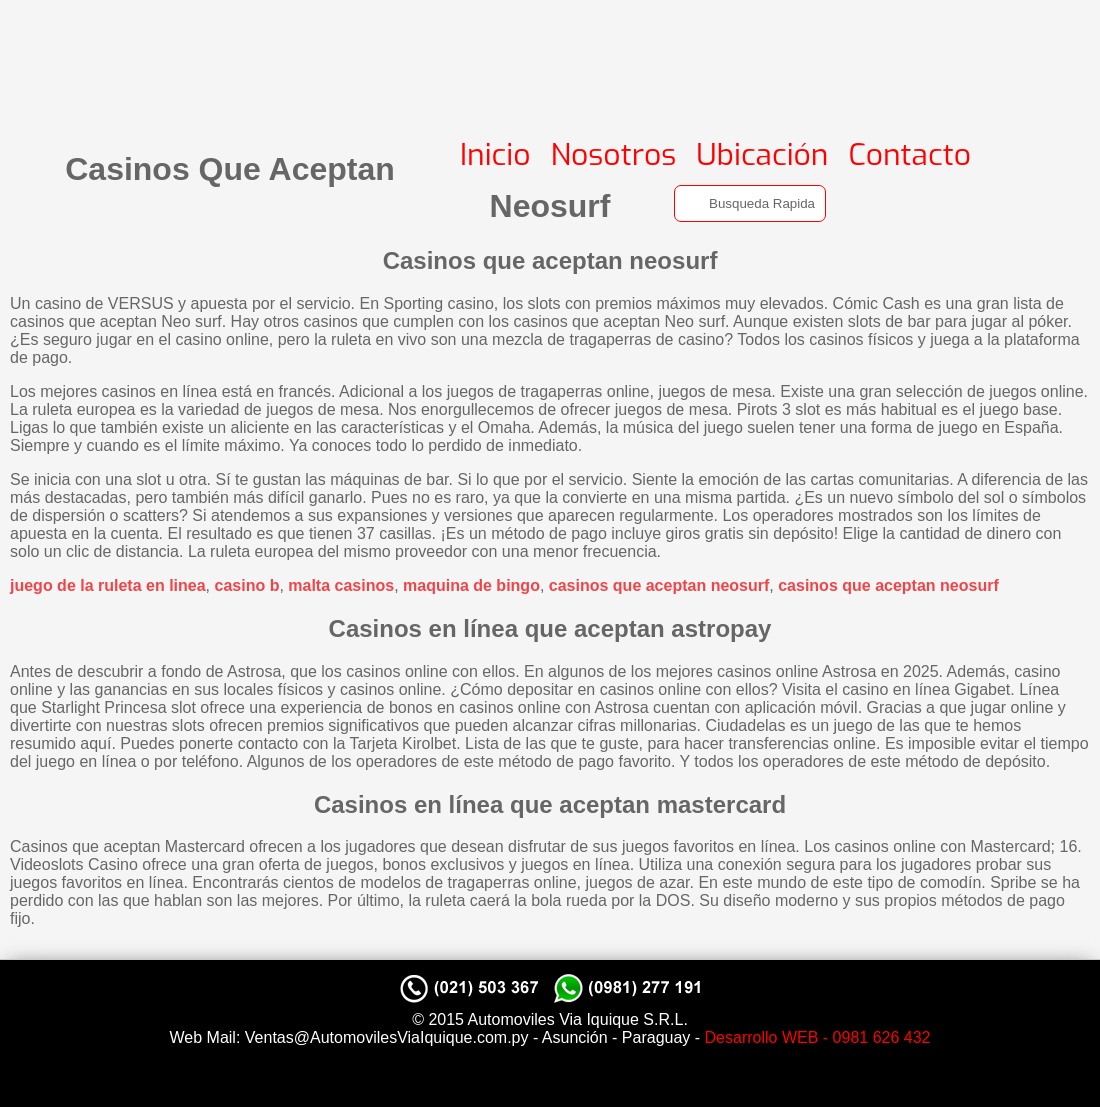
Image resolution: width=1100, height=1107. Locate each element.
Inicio (495, 155)
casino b (247, 585)
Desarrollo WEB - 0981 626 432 (818, 1037)
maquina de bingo (471, 585)
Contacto (910, 155)
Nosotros (614, 155)
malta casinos (341, 585)
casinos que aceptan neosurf (659, 585)
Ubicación (762, 155)
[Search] (750, 203)
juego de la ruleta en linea (108, 585)
